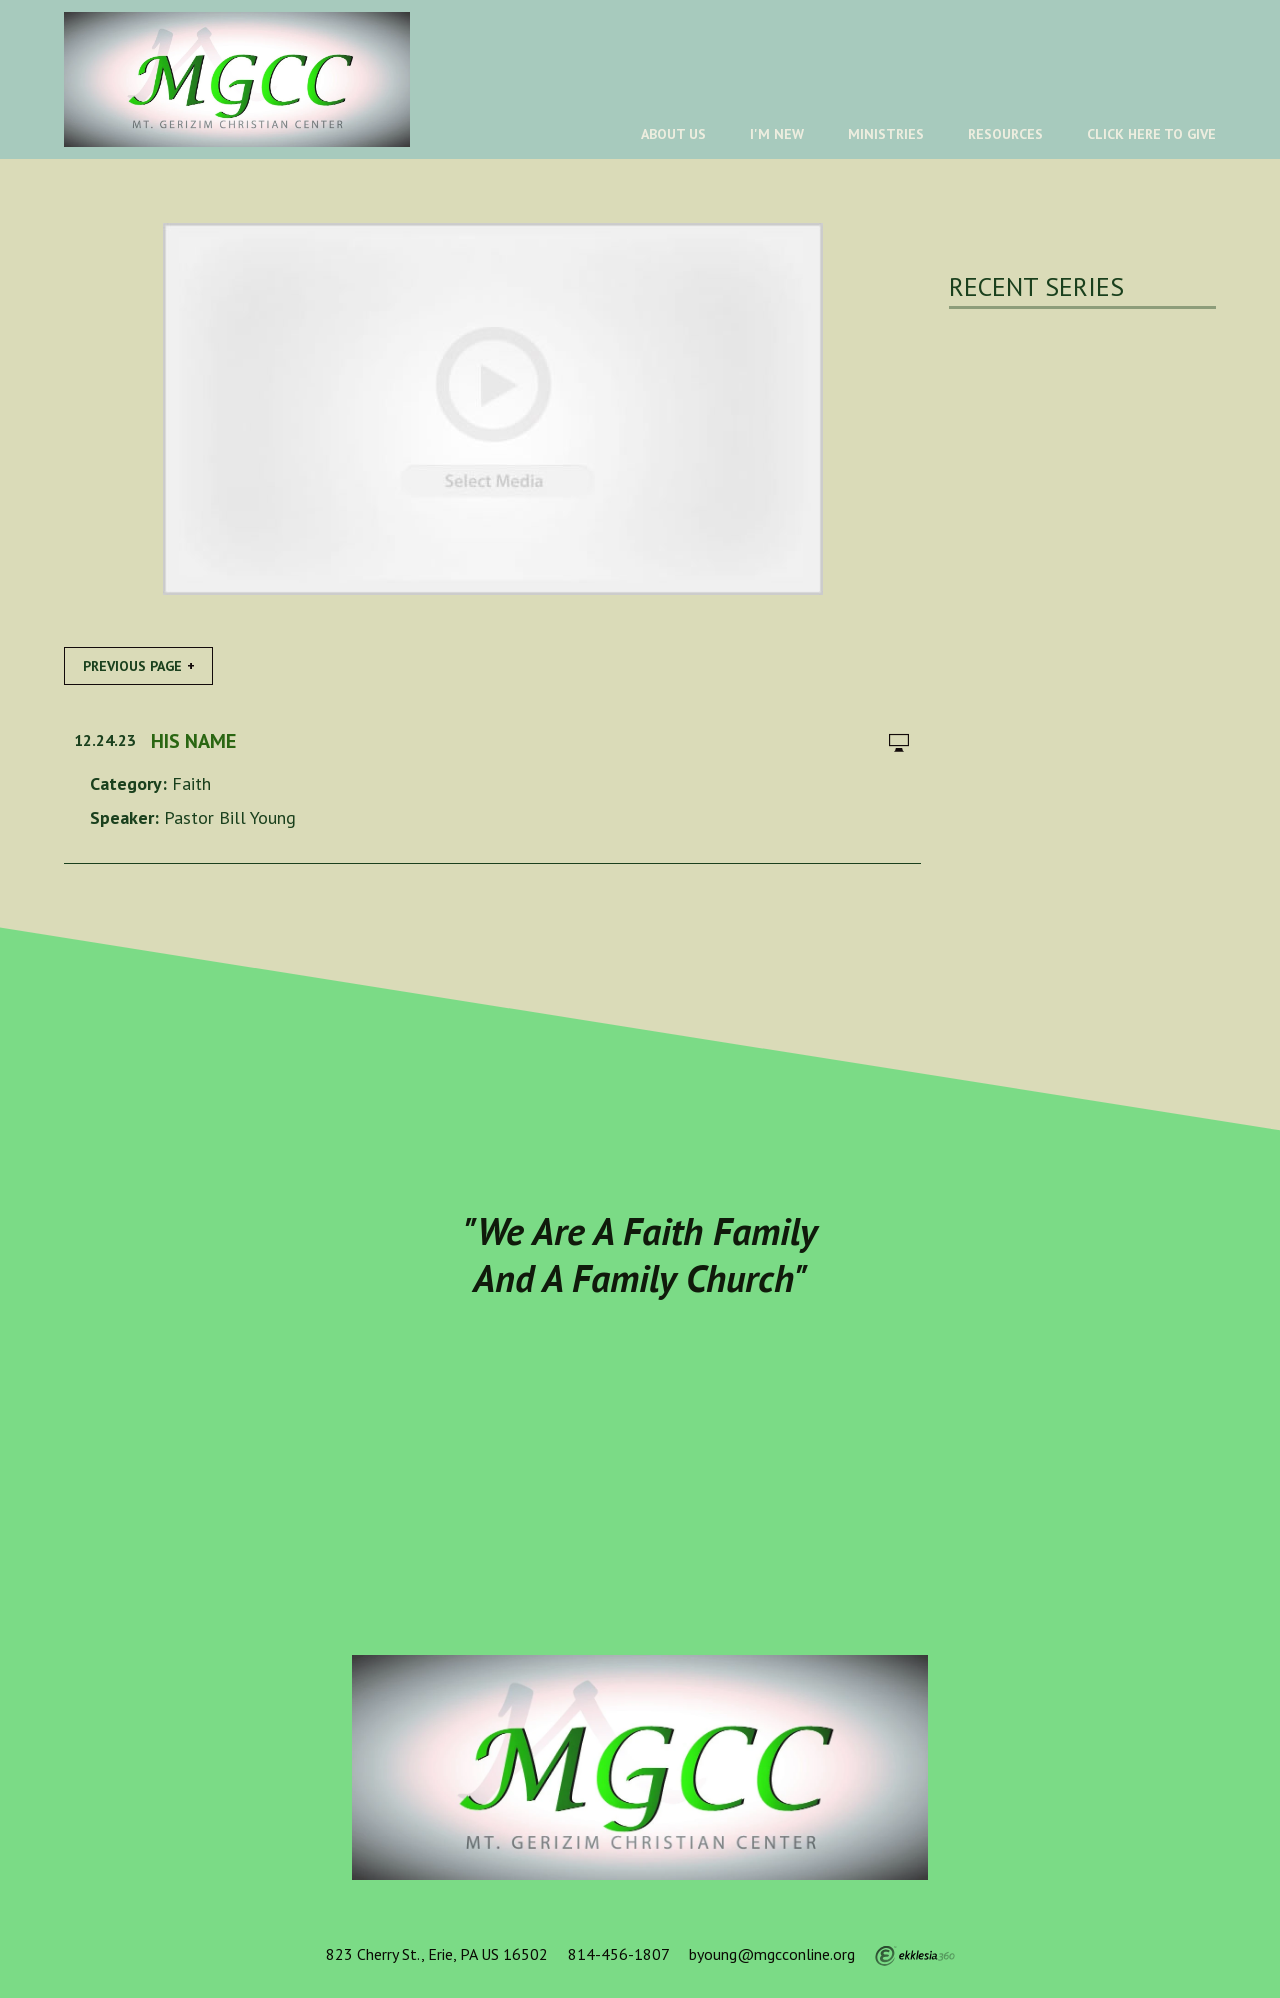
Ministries (886, 134)
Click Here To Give (1151, 134)
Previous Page (132, 666)
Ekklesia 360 (915, 1956)
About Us (673, 134)
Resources (1005, 134)
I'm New (777, 134)
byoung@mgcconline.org (772, 1954)
